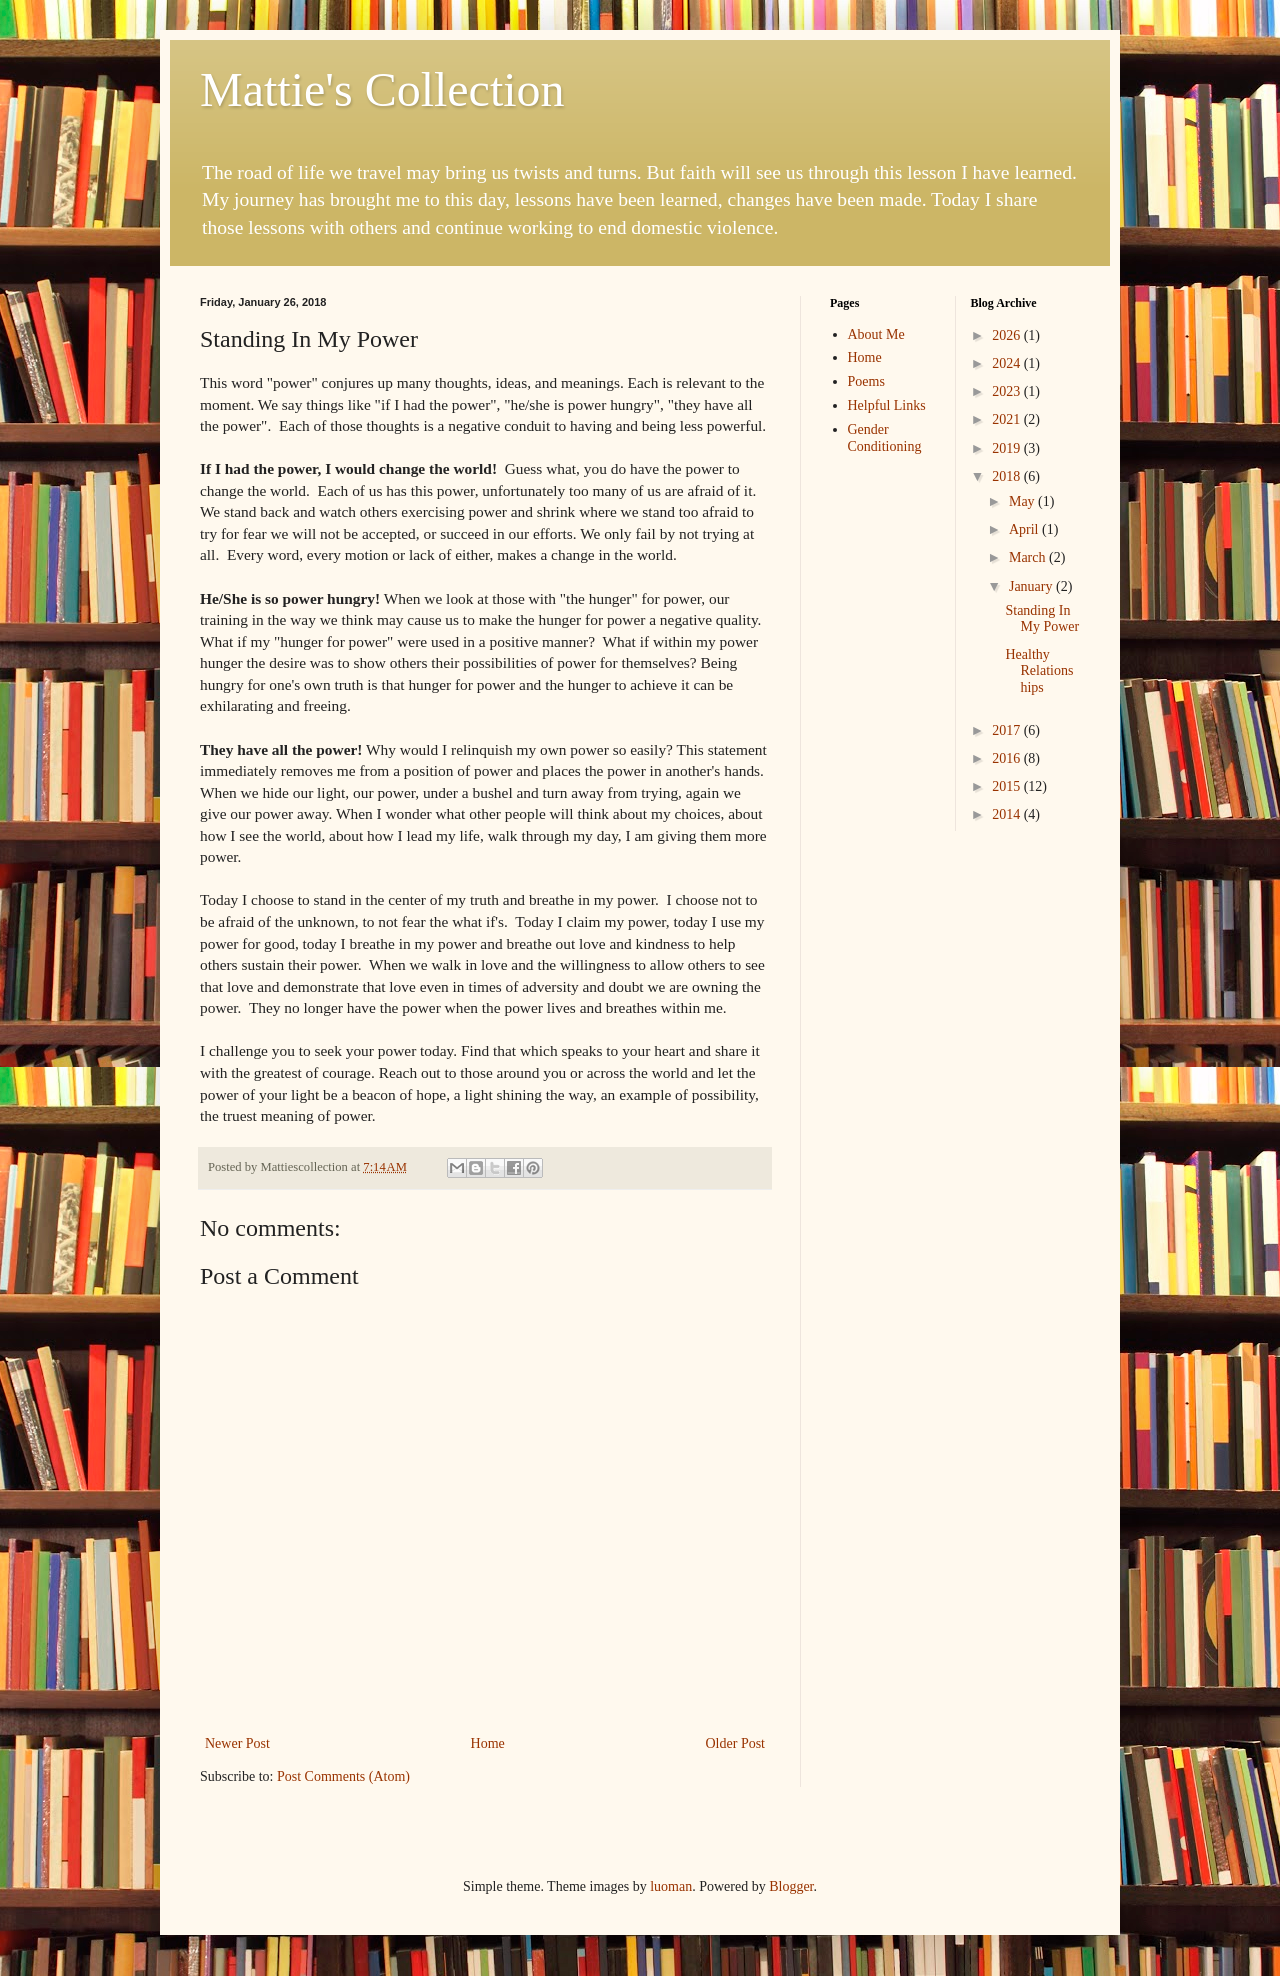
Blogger (791, 1886)
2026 (1008, 335)
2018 (1008, 476)
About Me (876, 334)
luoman (671, 1886)
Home (488, 1743)
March (1029, 557)
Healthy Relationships (1039, 671)
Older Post (736, 1743)
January (1032, 586)
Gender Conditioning (885, 438)
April (1025, 529)
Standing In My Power (1042, 619)
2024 (1008, 363)
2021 (1008, 419)
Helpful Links (887, 405)
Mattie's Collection (382, 89)
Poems (866, 381)
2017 (1008, 730)
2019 (1008, 448)
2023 (1008, 391)
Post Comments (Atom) (343, 1776)
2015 (1008, 786)
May (1023, 501)
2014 (1008, 814)
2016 (1008, 758)
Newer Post (237, 1743)
